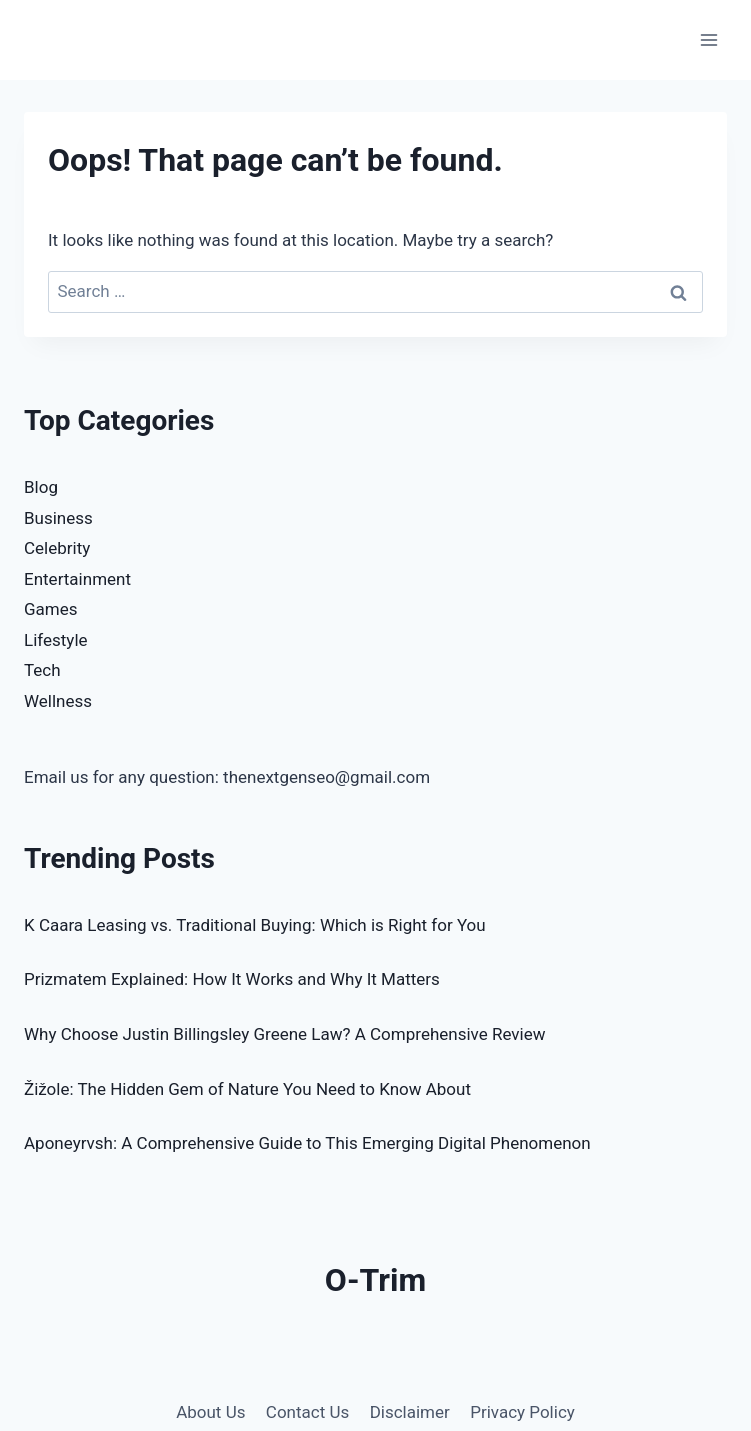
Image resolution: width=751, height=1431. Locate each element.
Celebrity (57, 548)
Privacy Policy (522, 1412)
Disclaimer (410, 1412)
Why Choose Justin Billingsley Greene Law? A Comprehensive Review (284, 1034)
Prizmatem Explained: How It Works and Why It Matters (232, 979)
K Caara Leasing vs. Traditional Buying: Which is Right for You (255, 925)
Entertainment (77, 579)
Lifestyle (56, 640)
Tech (42, 670)
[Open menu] (708, 39)
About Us (210, 1412)
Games (51, 609)
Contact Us (307, 1412)
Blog (41, 487)
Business (58, 518)
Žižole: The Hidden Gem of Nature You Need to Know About (247, 1089)
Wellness (58, 701)
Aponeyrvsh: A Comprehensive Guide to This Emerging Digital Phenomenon (307, 1143)
